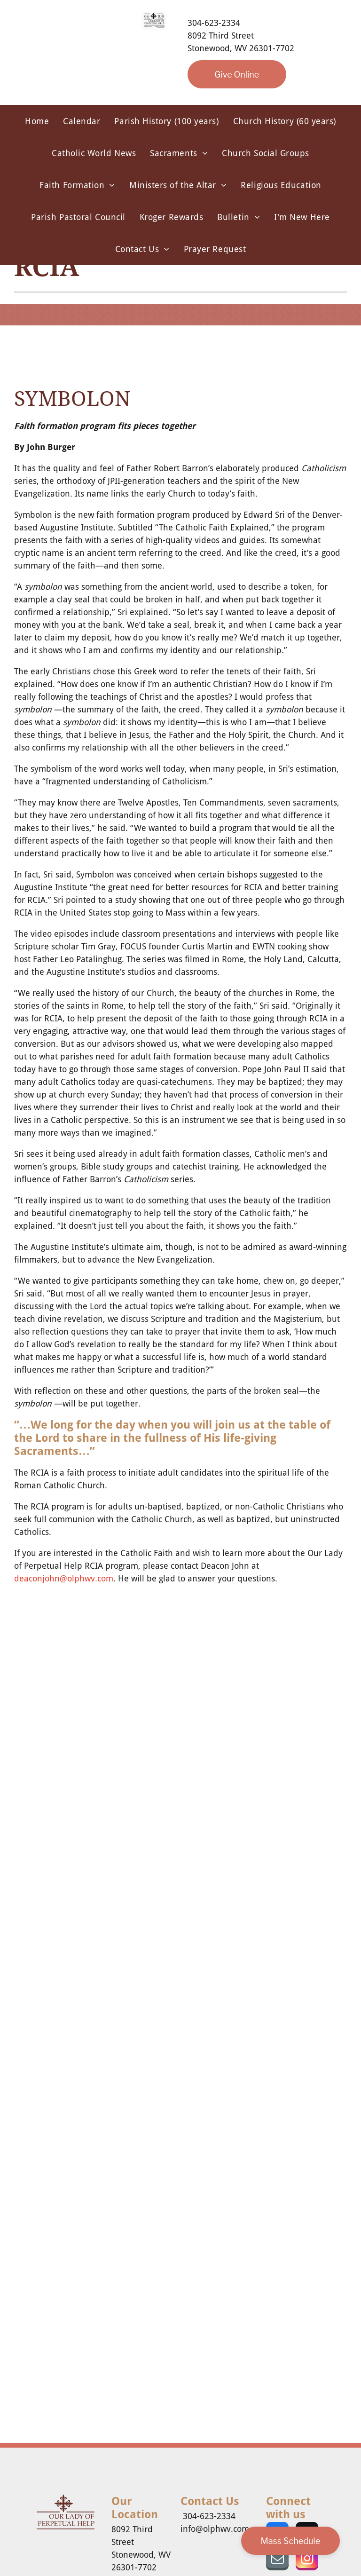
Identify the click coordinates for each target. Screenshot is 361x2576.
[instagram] (307, 2560)
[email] (277, 2560)
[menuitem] (37, 121)
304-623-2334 (214, 23)
